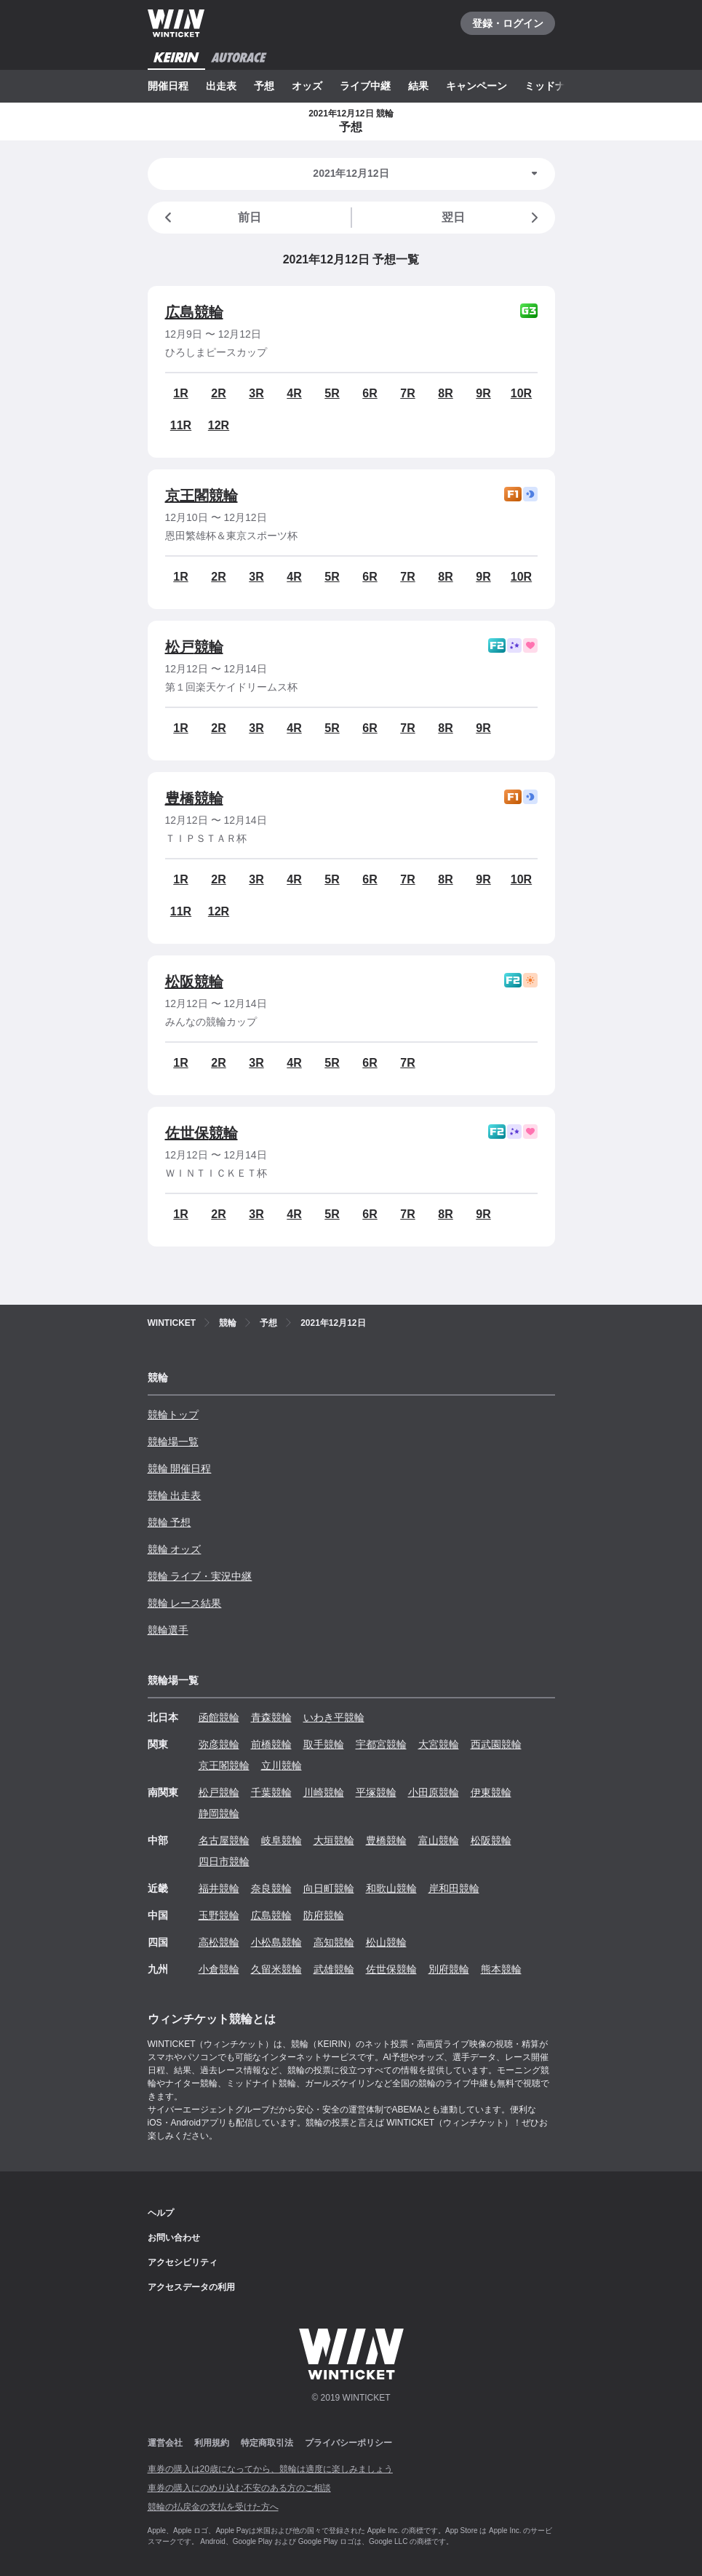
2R (218, 393)
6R (369, 393)
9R (483, 393)
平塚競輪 (376, 1792)
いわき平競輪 (333, 1717)
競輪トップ (173, 1414)
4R (294, 393)
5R (331, 393)
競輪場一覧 (173, 1441)
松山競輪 (386, 1942)
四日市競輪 (224, 1861)
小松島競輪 (276, 1942)
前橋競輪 (271, 1744)
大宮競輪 (438, 1744)
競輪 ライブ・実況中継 (200, 1576)
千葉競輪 (271, 1792)
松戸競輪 (194, 647)
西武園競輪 (496, 1744)
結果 (418, 86)
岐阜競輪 (281, 1840)
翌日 (492, 217)
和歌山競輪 (391, 1888)
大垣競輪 (334, 1840)
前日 (210, 217)
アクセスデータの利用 (191, 2287)
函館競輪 (219, 1717)
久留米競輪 (276, 1969)
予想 (264, 86)
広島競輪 (194, 312)
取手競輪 (323, 1744)
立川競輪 (281, 1765)
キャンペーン (476, 86)
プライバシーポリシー (348, 2443)
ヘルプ (161, 2213)
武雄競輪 (334, 1969)
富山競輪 (438, 1840)
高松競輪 (219, 1942)
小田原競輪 (433, 1792)
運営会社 (165, 2443)
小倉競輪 (219, 1969)
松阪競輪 (194, 982)
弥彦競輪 (219, 1744)
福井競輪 (219, 1888)
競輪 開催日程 (180, 1468)
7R (407, 393)
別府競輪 (448, 1969)
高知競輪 (334, 1942)
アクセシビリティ (183, 2262)
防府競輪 (323, 1915)
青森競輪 (271, 1717)
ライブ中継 (365, 86)
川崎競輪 (323, 1792)
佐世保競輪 (201, 1133)
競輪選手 (168, 1630)
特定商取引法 (267, 2443)
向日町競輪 (328, 1888)
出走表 (221, 86)
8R (445, 393)
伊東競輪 (491, 1792)
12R (218, 425)
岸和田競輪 (453, 1888)
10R (521, 393)
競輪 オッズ (175, 1549)
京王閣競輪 (201, 496)
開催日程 (168, 86)
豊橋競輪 (194, 798)
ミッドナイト (555, 86)
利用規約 (211, 2443)
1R (180, 393)
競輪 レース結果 (185, 1603)
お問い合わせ (174, 2238)
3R (256, 393)
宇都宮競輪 (381, 1744)
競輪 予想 (169, 1522)
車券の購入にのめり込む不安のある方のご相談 (239, 2488)
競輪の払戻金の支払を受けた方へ (213, 2507)
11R (180, 425)
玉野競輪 (219, 1915)
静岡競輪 (219, 1813)
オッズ (307, 86)
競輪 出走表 (175, 1495)
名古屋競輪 (224, 1840)
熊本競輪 (501, 1969)
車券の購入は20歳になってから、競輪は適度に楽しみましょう (270, 2469)
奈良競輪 (271, 1888)
